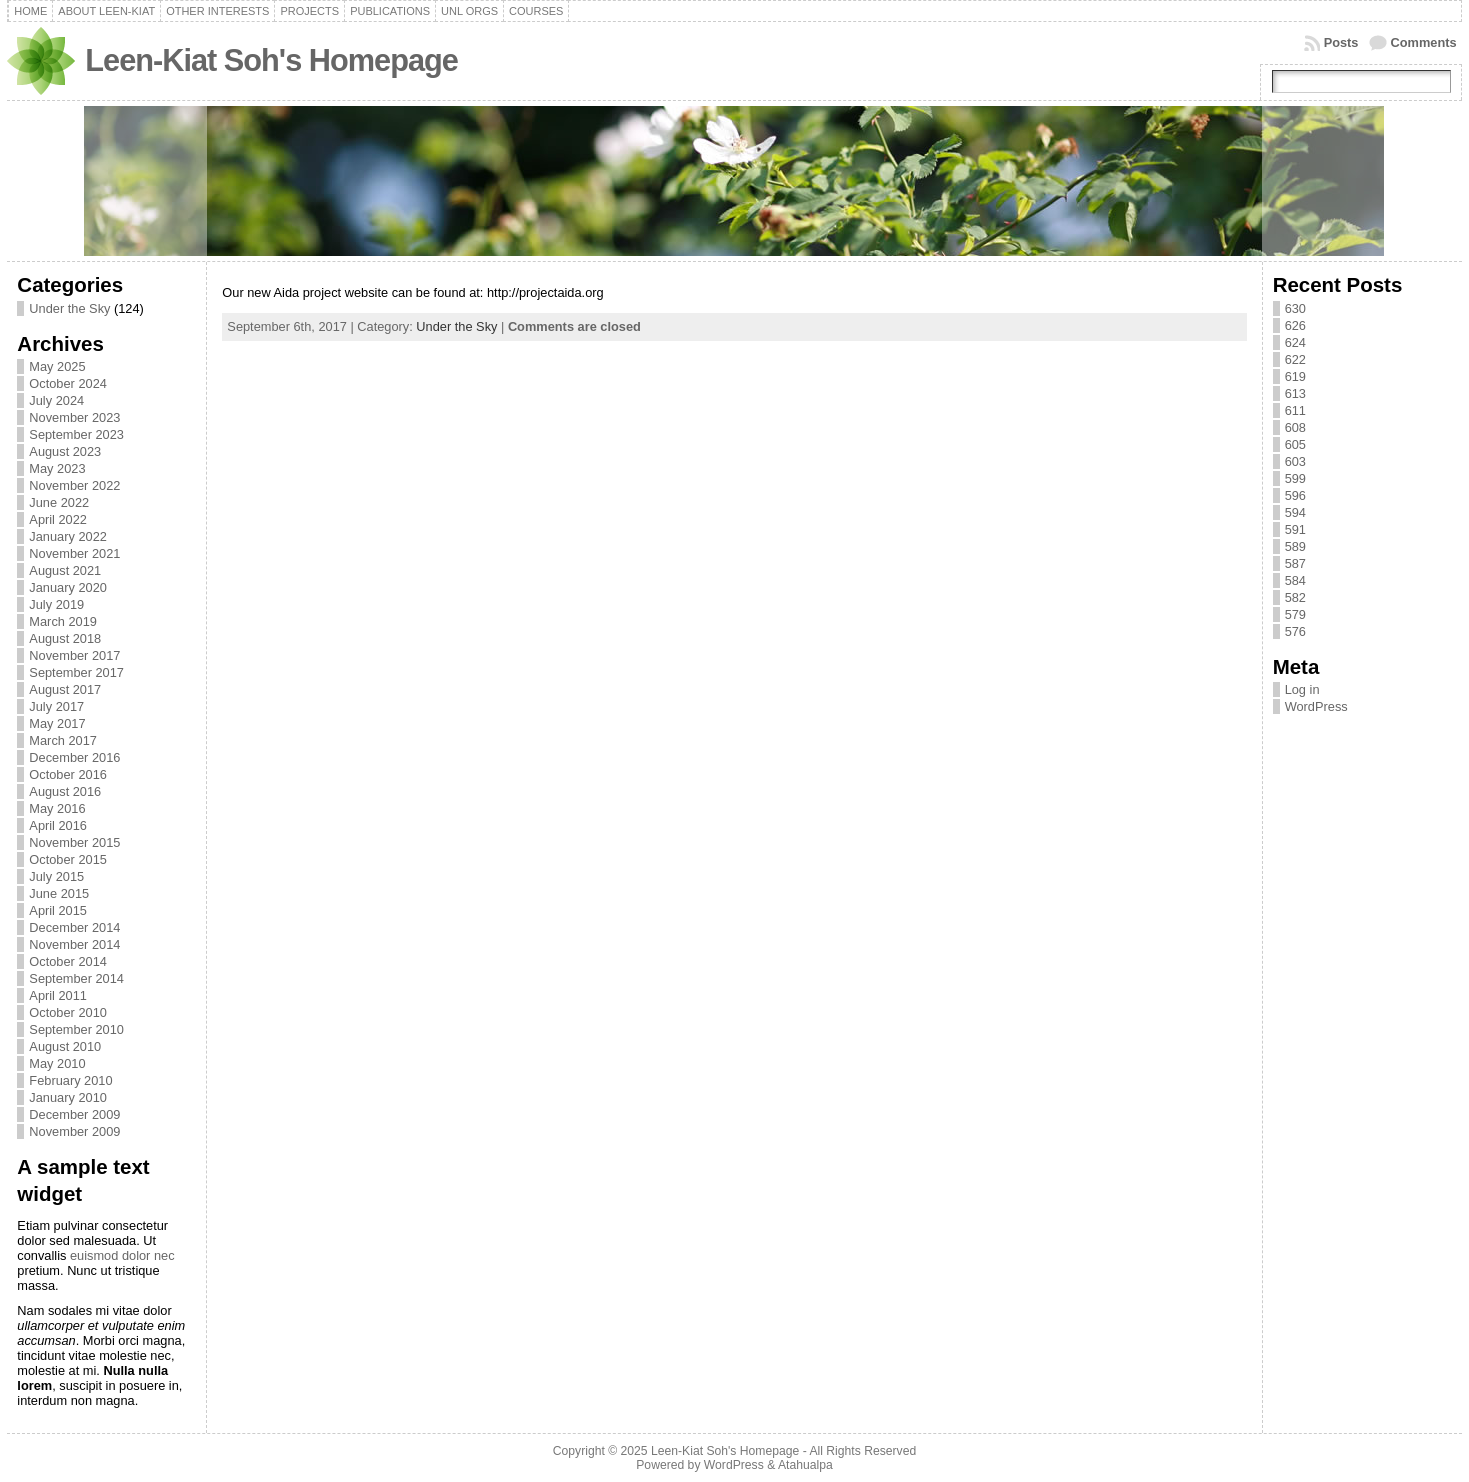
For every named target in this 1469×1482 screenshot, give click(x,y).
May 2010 (57, 1063)
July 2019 (56, 604)
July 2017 (56, 706)
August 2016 (65, 791)
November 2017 (74, 655)
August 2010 (65, 1046)
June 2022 (59, 502)
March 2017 (63, 740)
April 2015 (58, 910)
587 (1295, 563)
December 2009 (74, 1114)
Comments (1424, 42)
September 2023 (76, 434)
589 (1295, 546)
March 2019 (63, 621)
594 (1295, 512)
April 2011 (58, 995)
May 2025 (57, 366)
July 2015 (56, 876)
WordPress (1316, 706)
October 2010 (68, 1012)
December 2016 (74, 757)
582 (1295, 597)
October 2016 (68, 774)
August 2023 (65, 451)
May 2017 (57, 723)
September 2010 (76, 1029)
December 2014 (74, 927)
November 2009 (74, 1131)
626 (1295, 325)
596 (1295, 495)
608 (1295, 427)
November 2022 (74, 485)
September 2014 (76, 978)
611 (1295, 410)
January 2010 (68, 1097)
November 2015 (74, 842)
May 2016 (57, 808)
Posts (1341, 42)
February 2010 (70, 1080)
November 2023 (74, 417)
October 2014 (68, 961)
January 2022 (68, 536)
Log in (1302, 689)
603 (1295, 461)
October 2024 (68, 383)
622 (1295, 359)
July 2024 (56, 400)
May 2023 (57, 468)
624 (1295, 342)
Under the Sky (69, 308)
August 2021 (65, 570)
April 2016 (58, 825)
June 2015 (59, 893)
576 (1295, 631)
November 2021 (74, 553)
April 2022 (58, 519)
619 (1295, 376)
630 (1295, 308)
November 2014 (74, 944)
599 (1295, 478)
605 (1295, 444)
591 (1295, 529)
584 (1295, 580)
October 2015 (68, 859)
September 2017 (76, 672)
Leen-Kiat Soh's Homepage (271, 60)
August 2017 (65, 689)
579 (1295, 614)
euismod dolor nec (122, 1255)
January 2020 (68, 587)
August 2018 (65, 638)
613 (1295, 393)
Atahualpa (805, 1465)
